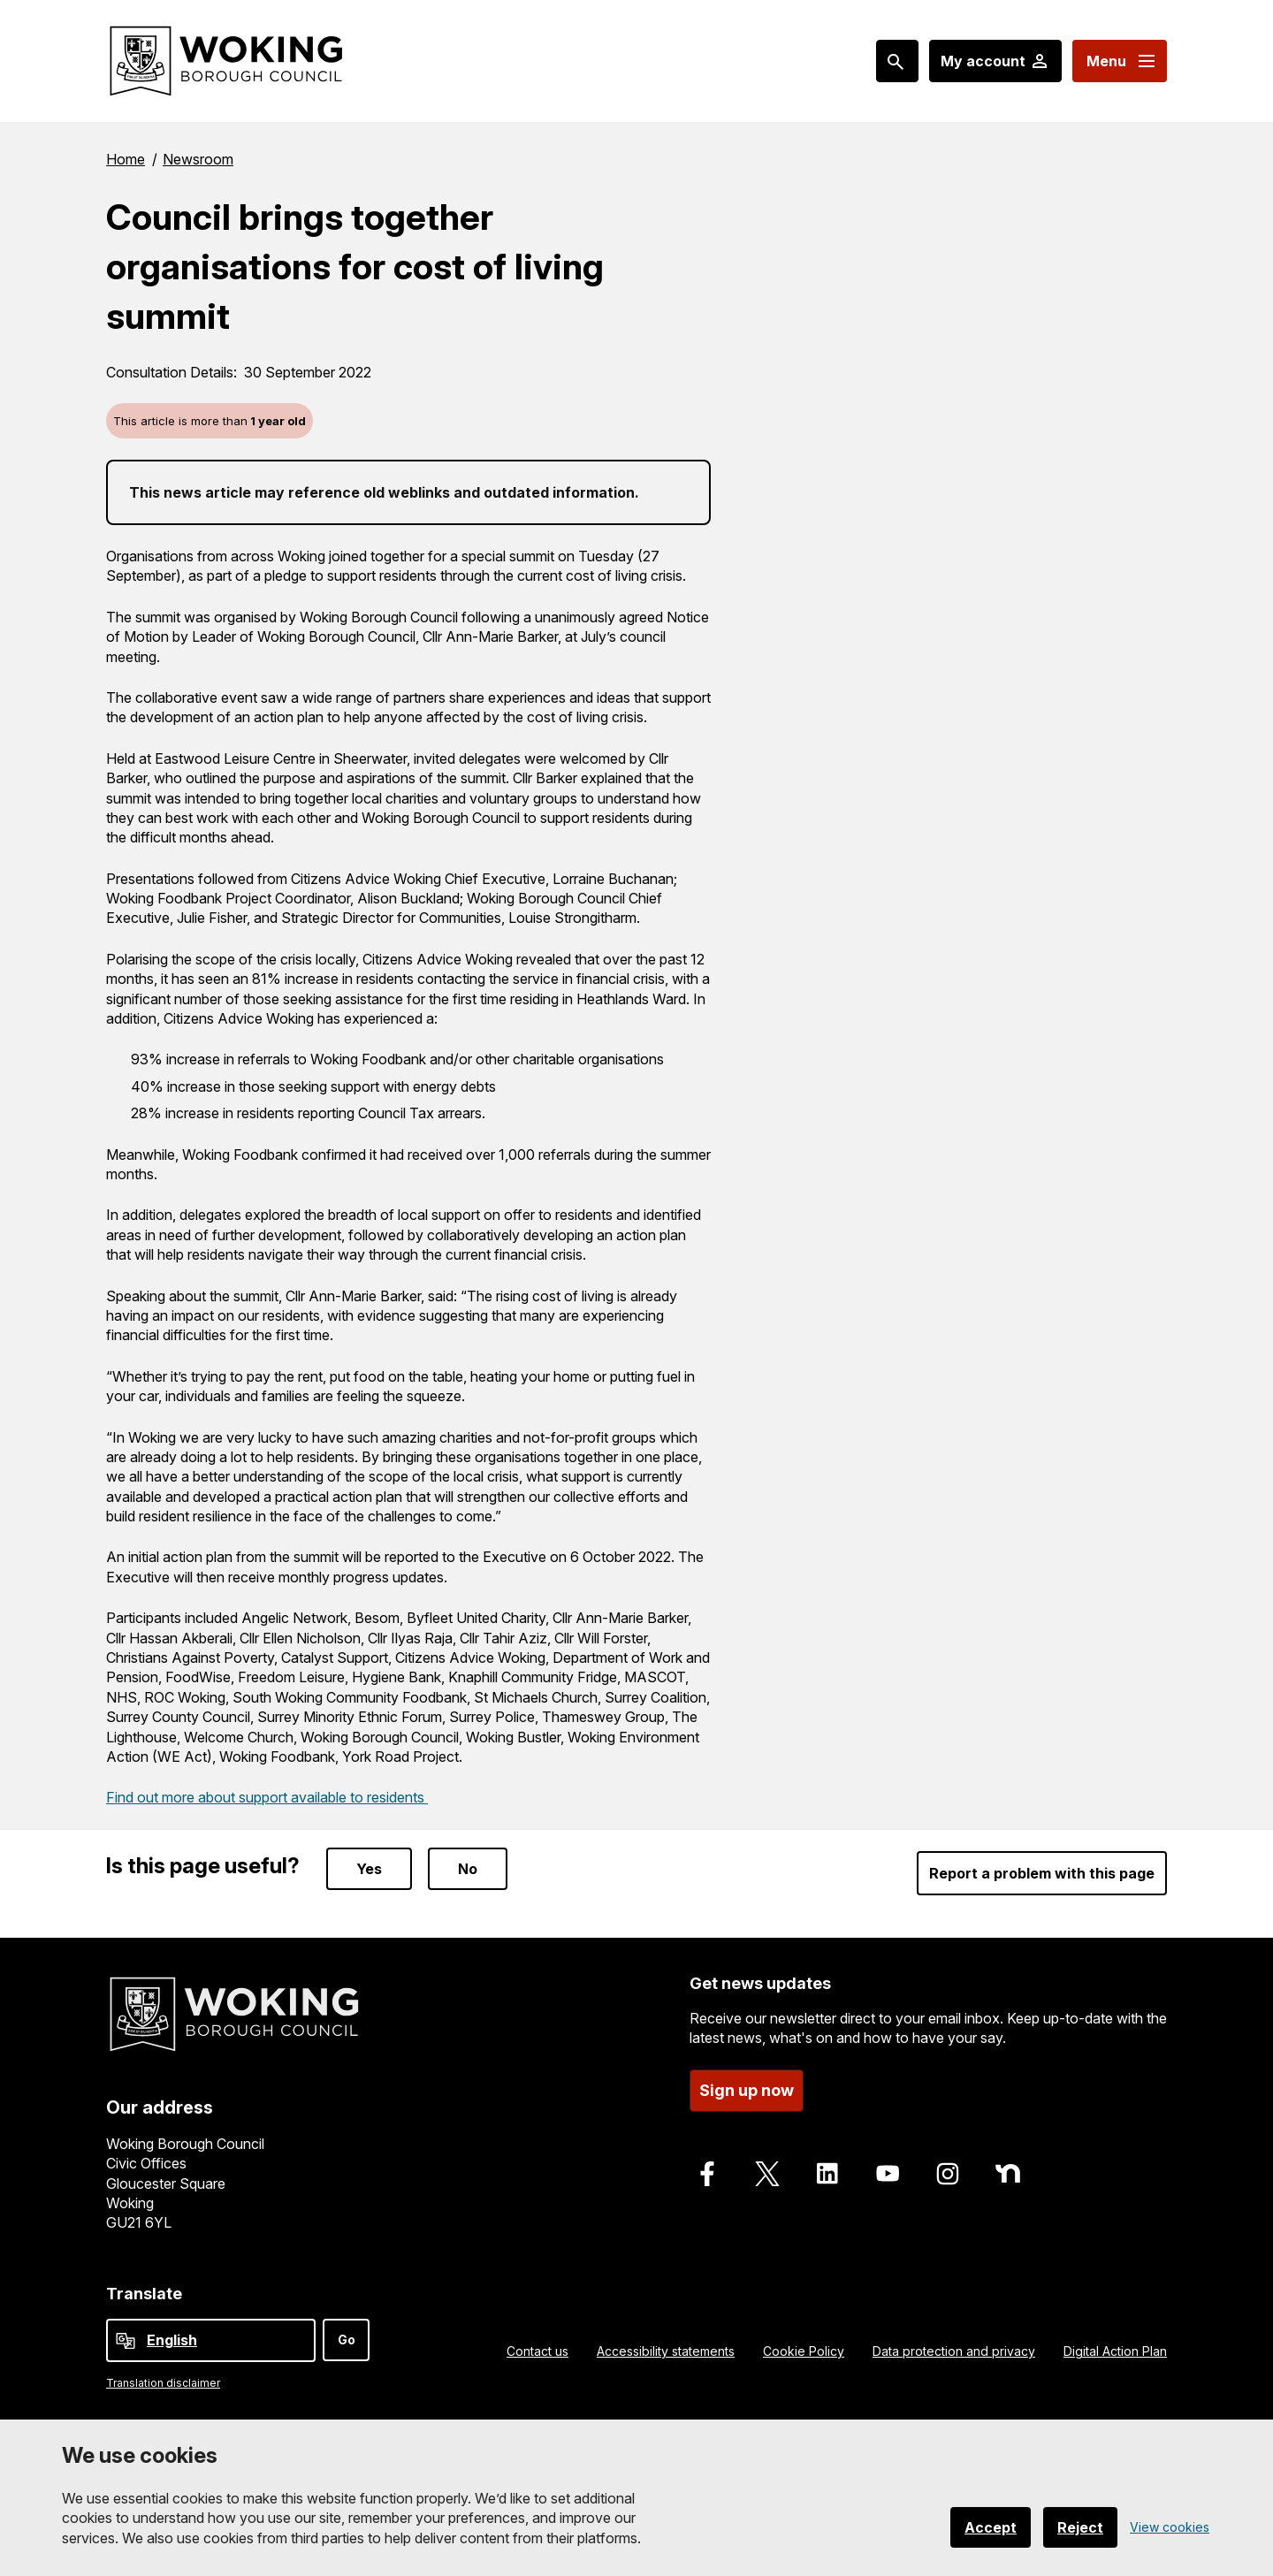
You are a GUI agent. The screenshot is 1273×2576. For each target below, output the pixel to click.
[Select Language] (211, 2340)
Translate (144, 2293)
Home (125, 159)
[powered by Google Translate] (125, 2340)
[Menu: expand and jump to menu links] (1119, 61)
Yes (369, 1869)
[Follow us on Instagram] (947, 2173)
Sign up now (746, 2090)
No (467, 1869)
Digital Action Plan (1115, 2351)
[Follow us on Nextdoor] (1007, 2173)
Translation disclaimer (163, 2382)
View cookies (1169, 2526)
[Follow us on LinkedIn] (827, 2173)
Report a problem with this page (1042, 1873)
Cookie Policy (803, 2351)
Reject (1080, 2527)
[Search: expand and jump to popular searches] (897, 61)
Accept (990, 2527)
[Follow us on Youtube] (887, 2173)
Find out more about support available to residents (267, 1797)
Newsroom (198, 159)
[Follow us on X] (767, 2173)
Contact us (537, 2351)
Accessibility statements (666, 2351)
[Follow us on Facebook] (707, 2173)
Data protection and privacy (954, 2351)
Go (346, 2339)
